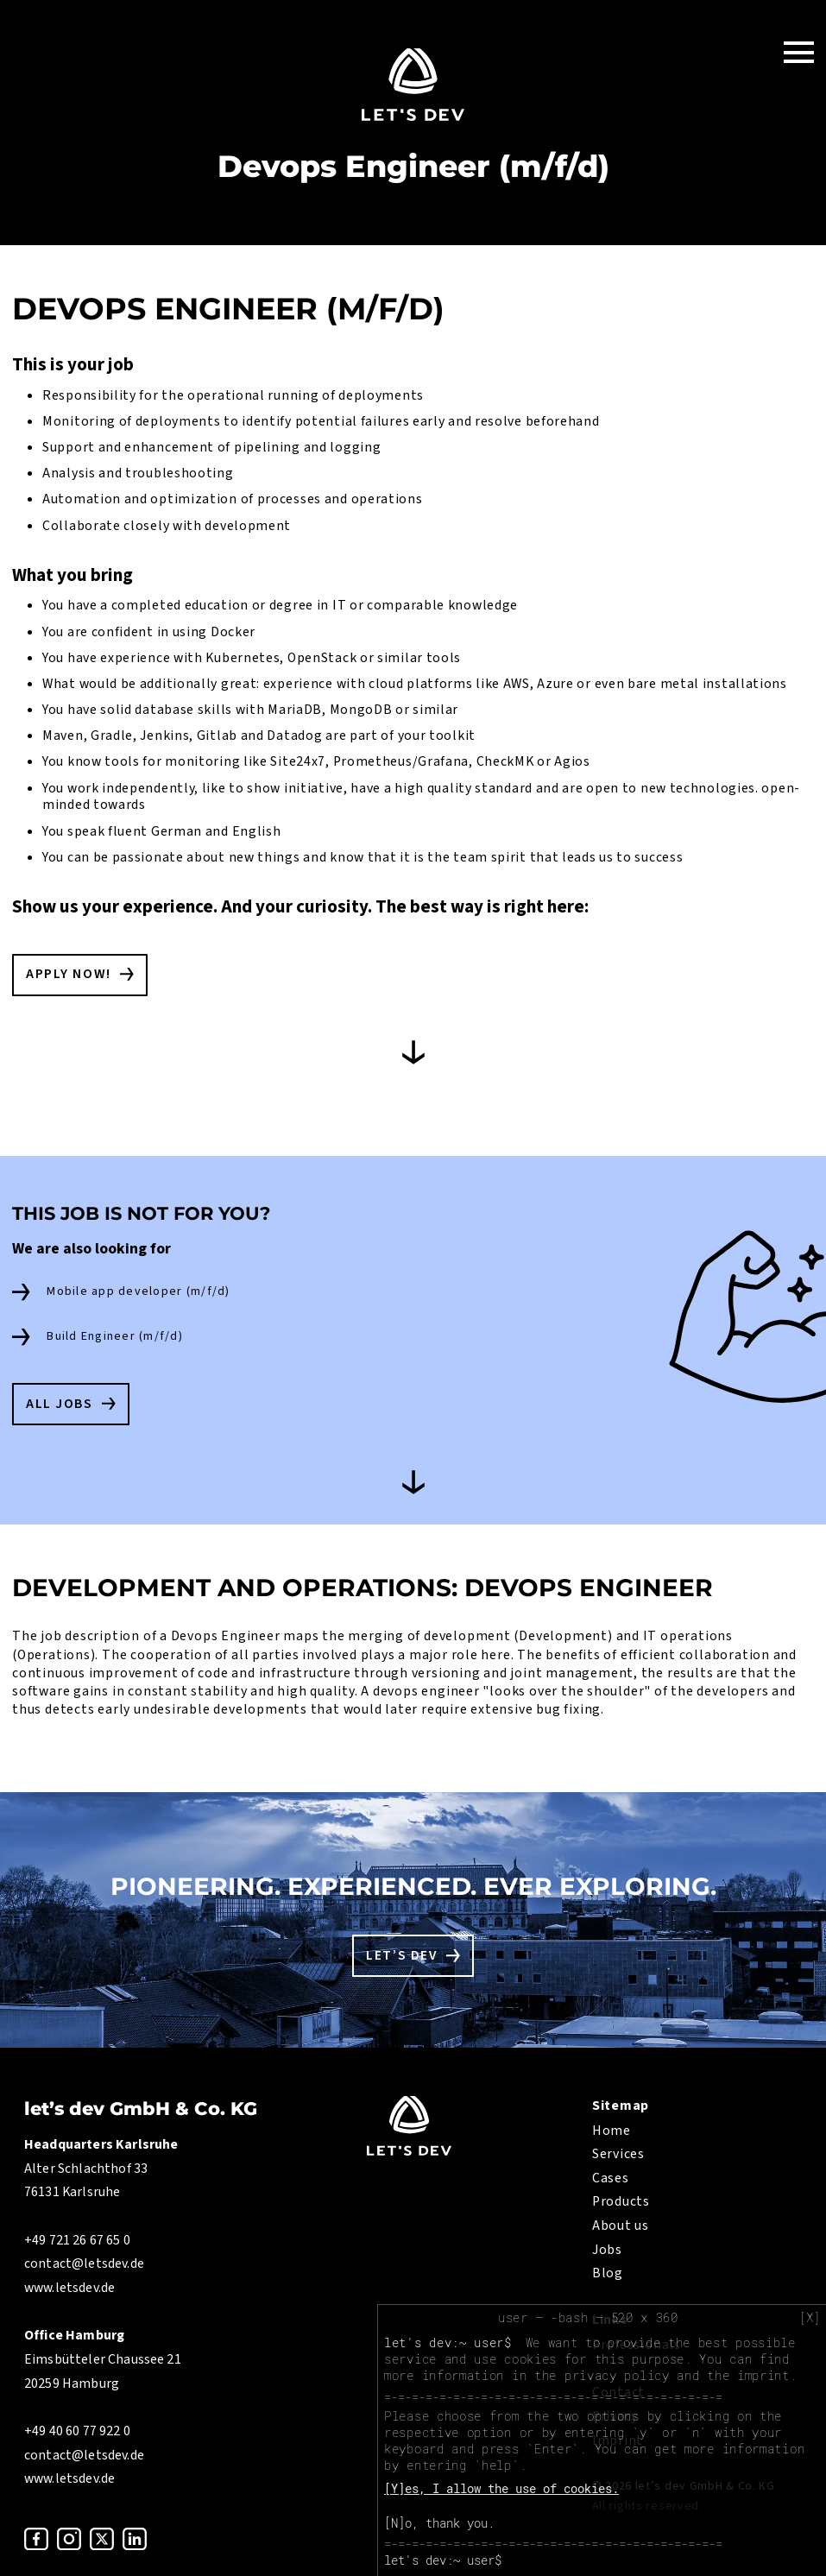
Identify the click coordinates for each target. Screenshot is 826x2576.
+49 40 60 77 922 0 (77, 2430)
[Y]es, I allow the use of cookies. (501, 2488)
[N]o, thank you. (439, 2523)
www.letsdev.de (69, 2287)
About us (620, 2225)
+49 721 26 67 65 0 (77, 2240)
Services (618, 2153)
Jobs (607, 2249)
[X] (809, 2318)
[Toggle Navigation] (799, 51)
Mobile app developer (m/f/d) (138, 1291)
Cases (610, 2178)
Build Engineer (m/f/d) (115, 1336)
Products (621, 2201)
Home (611, 2130)
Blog (607, 2272)
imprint (763, 2375)
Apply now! (68, 973)
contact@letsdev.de (84, 2263)
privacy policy (617, 2375)
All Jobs (59, 1403)
